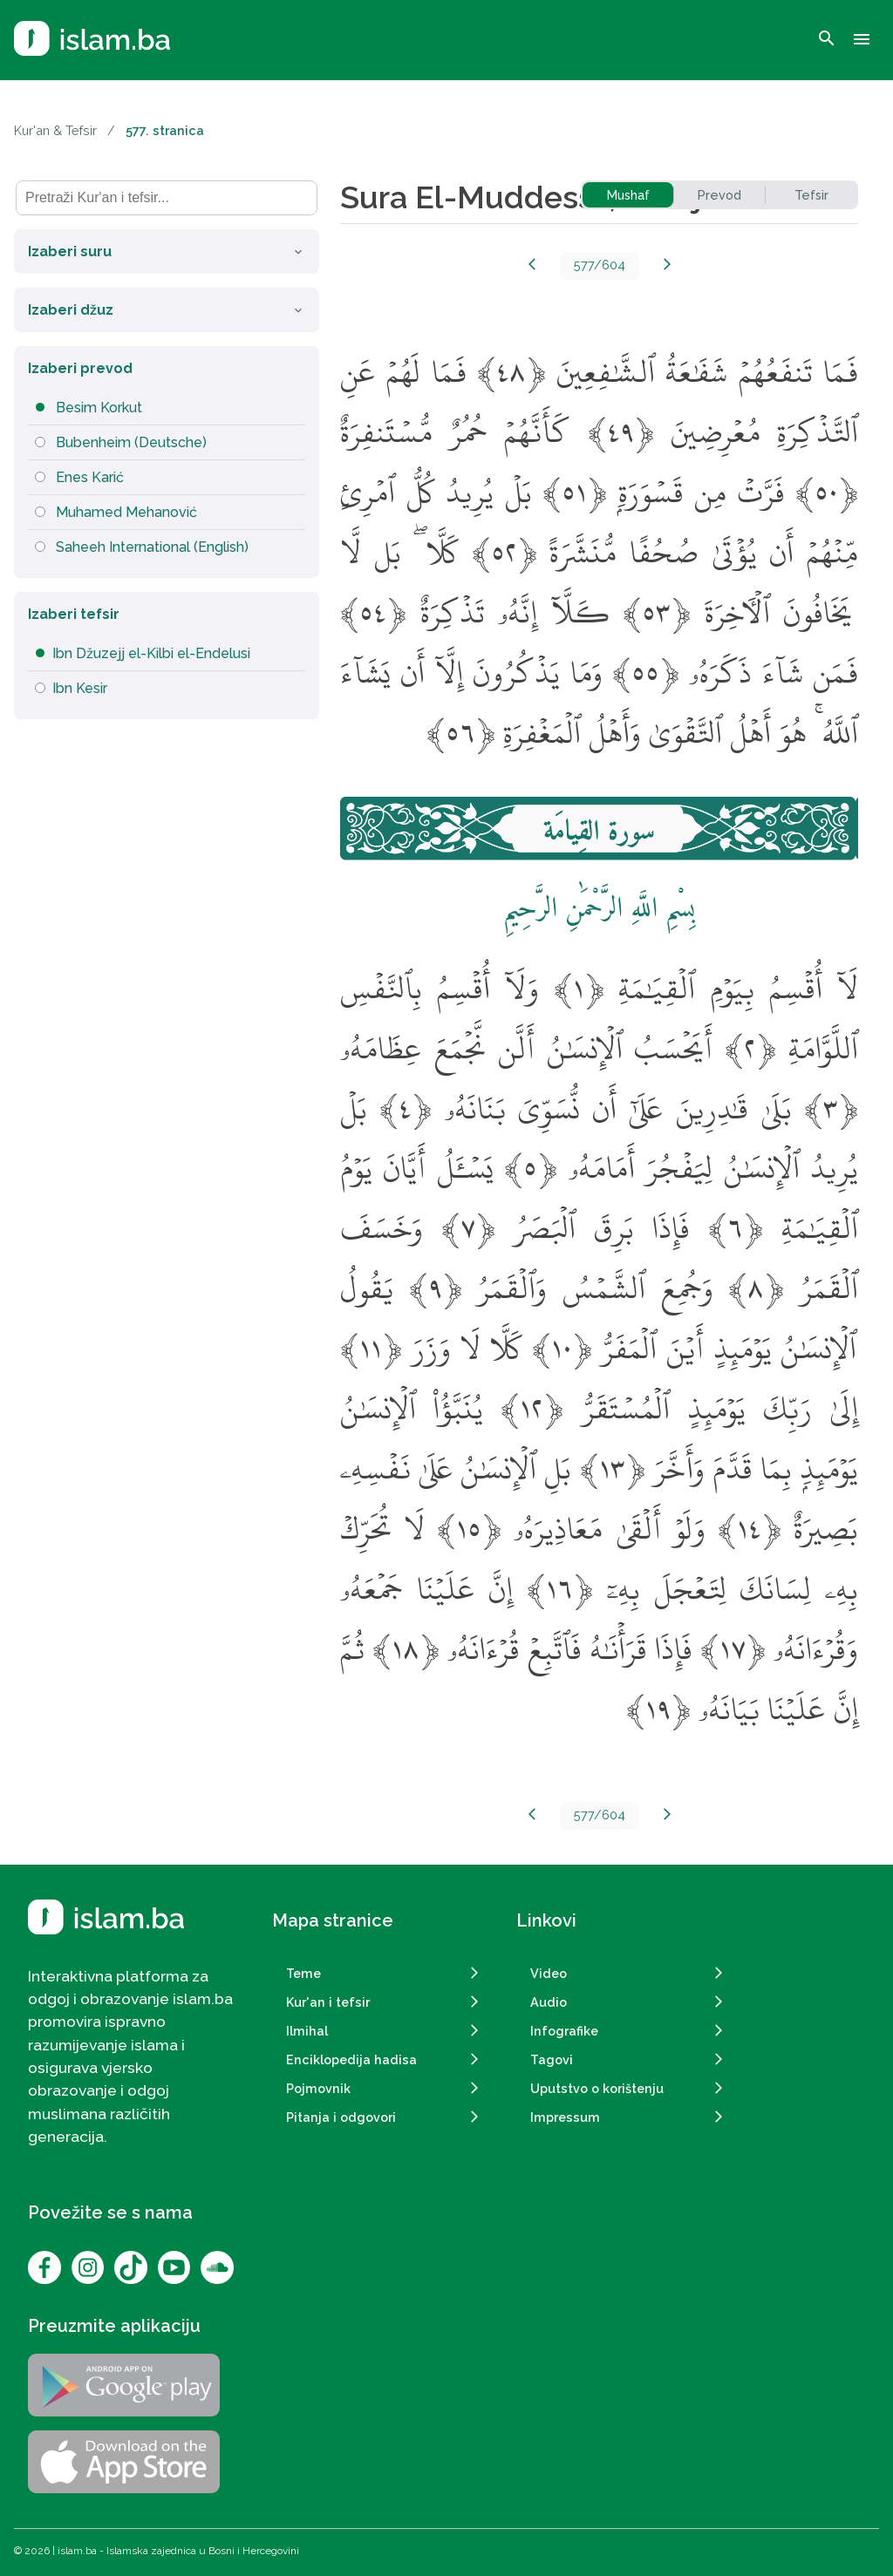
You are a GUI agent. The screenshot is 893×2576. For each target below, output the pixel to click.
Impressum (565, 2117)
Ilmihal (307, 2030)
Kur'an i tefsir (328, 2002)
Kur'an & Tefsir (55, 130)
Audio (548, 2002)
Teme (303, 1973)
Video (548, 1973)
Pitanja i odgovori (341, 2117)
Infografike (564, 2030)
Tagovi (551, 2059)
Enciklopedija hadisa (351, 2059)
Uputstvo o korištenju (597, 2088)
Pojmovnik (318, 2088)
